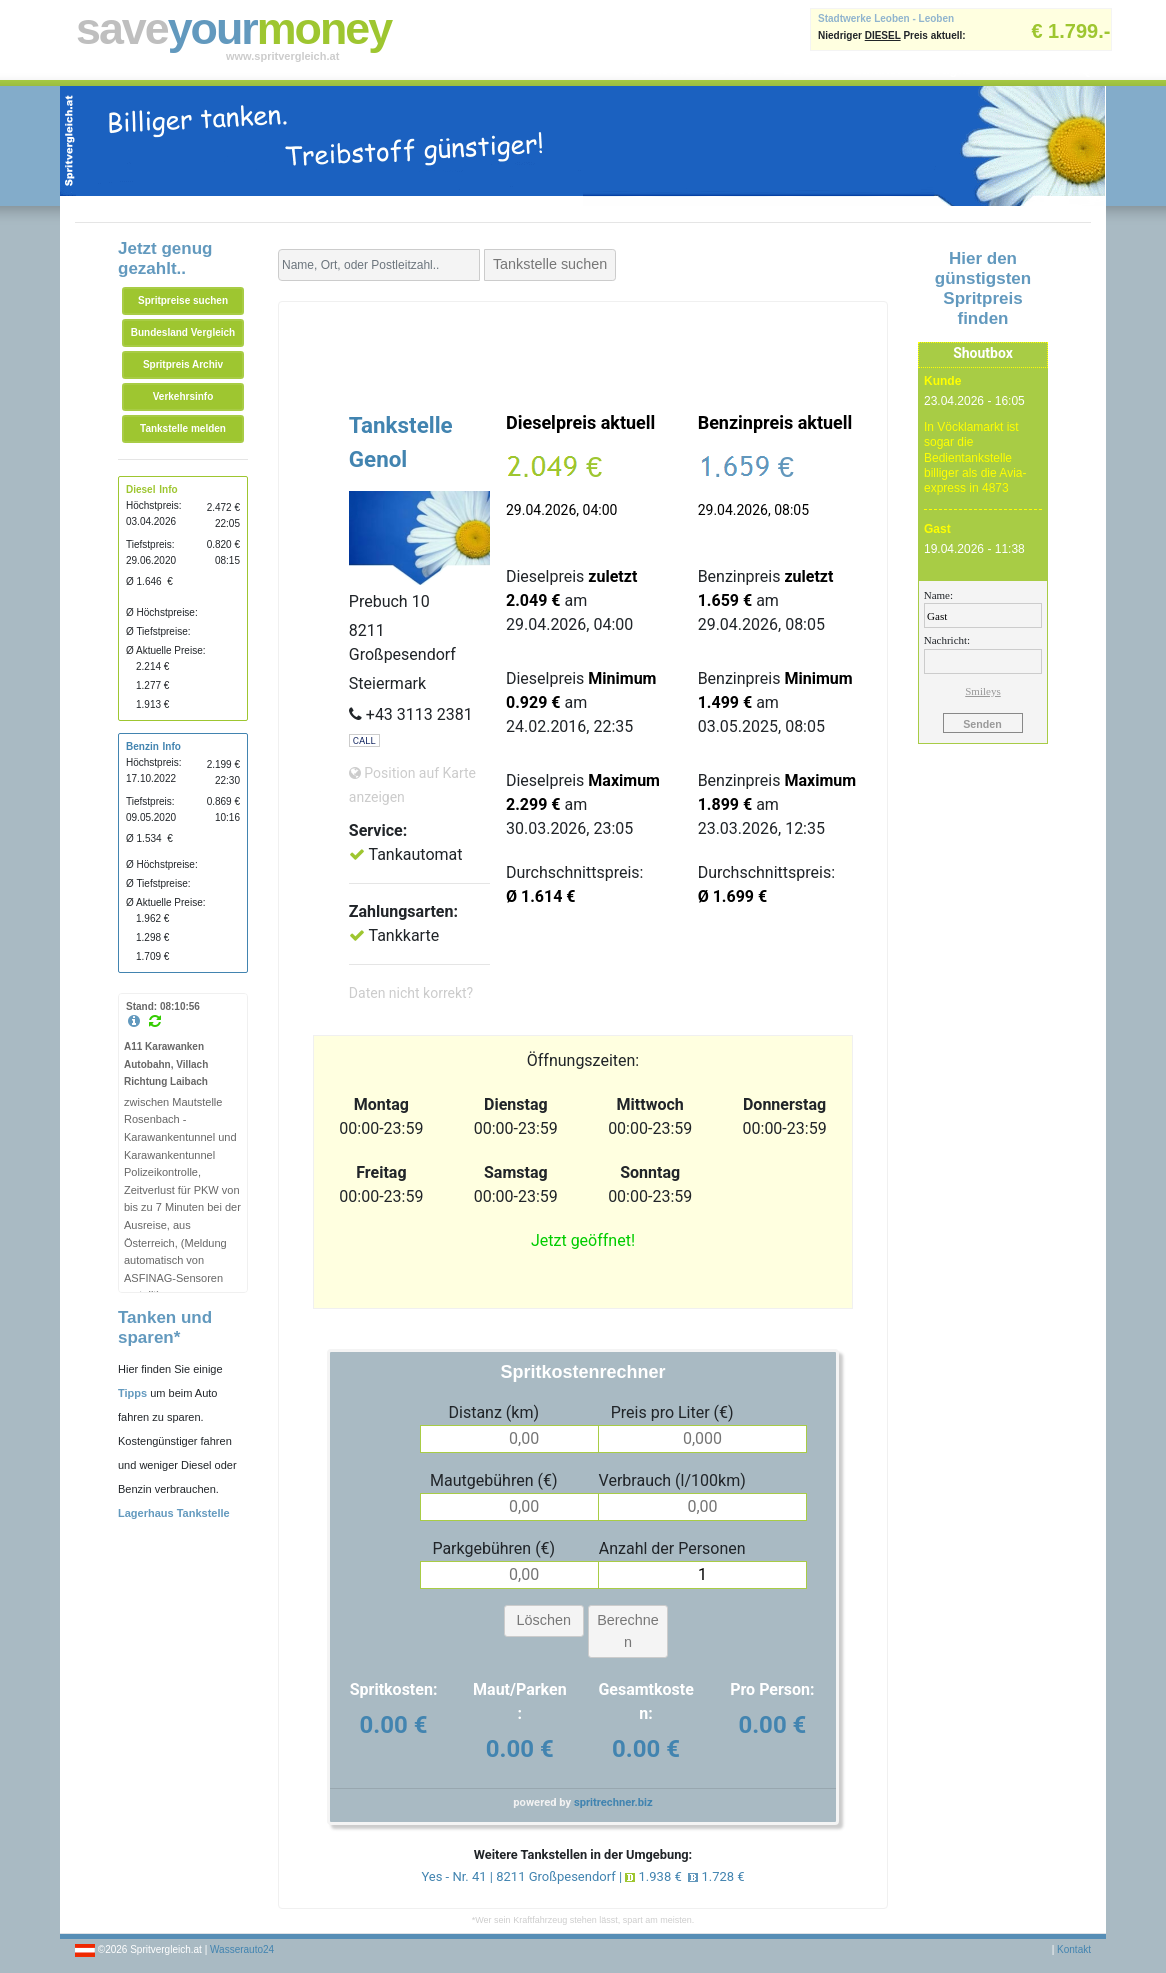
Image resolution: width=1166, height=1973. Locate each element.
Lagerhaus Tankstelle (174, 1513)
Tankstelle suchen (550, 264)
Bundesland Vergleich (183, 332)
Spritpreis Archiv (183, 364)
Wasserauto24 (242, 1949)
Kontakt (1074, 1949)
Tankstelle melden (183, 428)
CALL (364, 740)
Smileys (982, 691)
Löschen (544, 1620)
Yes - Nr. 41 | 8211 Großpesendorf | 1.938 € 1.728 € (582, 1876)
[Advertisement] (583, 352)
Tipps (132, 1393)
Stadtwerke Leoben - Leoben (886, 18)
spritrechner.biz (613, 1802)
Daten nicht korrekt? (411, 993)
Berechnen (628, 1631)
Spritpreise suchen (183, 300)
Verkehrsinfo (183, 396)
